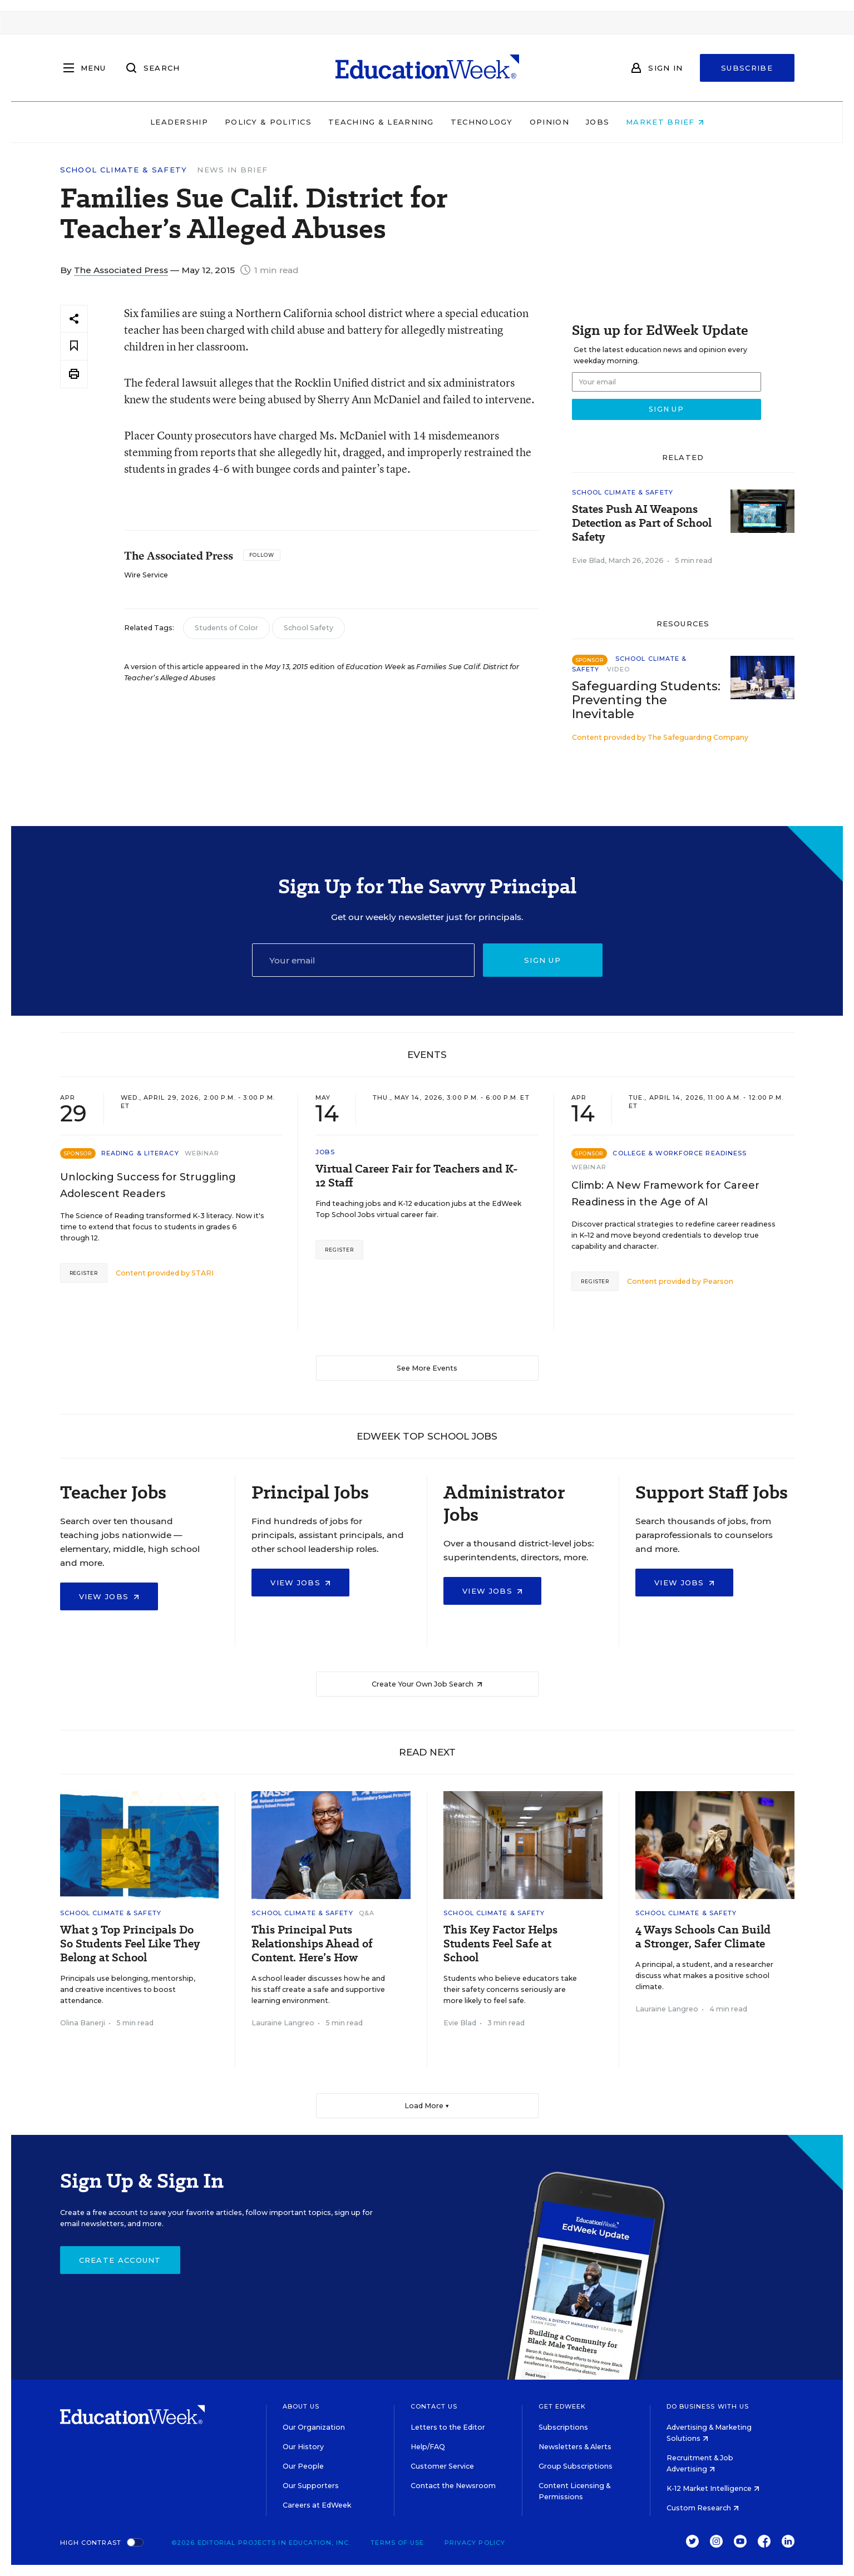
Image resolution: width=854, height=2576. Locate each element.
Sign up (542, 960)
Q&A (366, 1913)
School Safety (308, 628)
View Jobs (109, 1596)
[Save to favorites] (74, 346)
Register (84, 1273)
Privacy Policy (475, 2543)
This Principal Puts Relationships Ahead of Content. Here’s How (312, 1944)
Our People (303, 2466)
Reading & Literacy (140, 1153)
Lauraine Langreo (282, 2023)
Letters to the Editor (448, 2427)
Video (618, 669)
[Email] (363, 960)
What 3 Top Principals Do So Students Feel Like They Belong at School (130, 1944)
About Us (301, 2406)
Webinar (202, 1153)
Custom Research (703, 2508)
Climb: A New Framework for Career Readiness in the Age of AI (665, 1193)
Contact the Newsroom (453, 2485)
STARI (202, 1273)
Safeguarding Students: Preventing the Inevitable (646, 700)
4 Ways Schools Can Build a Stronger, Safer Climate (703, 1937)
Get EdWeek (562, 2406)
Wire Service (146, 575)
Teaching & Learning (381, 121)
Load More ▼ (427, 2106)
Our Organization (314, 2427)
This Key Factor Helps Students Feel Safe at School (500, 1944)
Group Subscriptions (576, 2466)
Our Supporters (311, 2485)
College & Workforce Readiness (680, 1153)
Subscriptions (563, 2427)
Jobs (597, 121)
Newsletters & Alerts (575, 2446)
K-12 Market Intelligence (713, 2488)
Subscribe (747, 67)
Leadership (179, 121)
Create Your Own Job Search (427, 1684)
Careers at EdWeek (317, 2505)
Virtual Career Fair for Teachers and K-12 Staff (416, 1176)
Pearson (718, 1281)
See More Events (427, 1368)
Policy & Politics (268, 121)
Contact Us (434, 2406)
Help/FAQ (428, 2446)
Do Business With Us (708, 2406)
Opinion (549, 121)
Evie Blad (588, 560)
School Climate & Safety (123, 170)
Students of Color (226, 628)
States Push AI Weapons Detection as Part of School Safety (642, 523)
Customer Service (442, 2466)
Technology (482, 121)
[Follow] (261, 555)
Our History (303, 2446)
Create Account (120, 2260)
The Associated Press (121, 270)
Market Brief (665, 121)
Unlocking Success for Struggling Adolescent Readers (148, 1185)
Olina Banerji (82, 2023)
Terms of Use (397, 2543)
